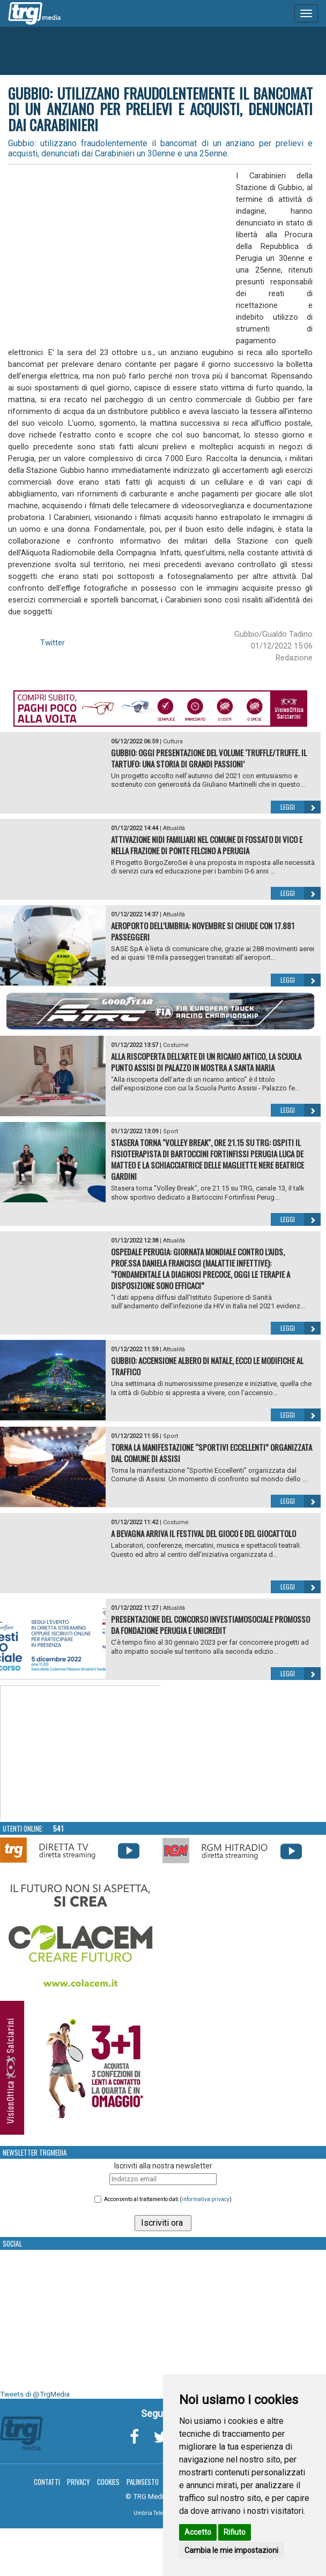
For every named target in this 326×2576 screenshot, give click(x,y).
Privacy (78, 2481)
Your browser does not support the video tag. (81, 1753)
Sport (170, 1131)
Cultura (173, 741)
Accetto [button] (197, 2532)
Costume (176, 1045)
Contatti (47, 2481)
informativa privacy (205, 2199)
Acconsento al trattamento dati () (168, 2199)
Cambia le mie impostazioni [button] (231, 2550)
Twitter (52, 642)
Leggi (300, 807)
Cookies (108, 2481)
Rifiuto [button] (235, 2532)
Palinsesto (143, 2481)
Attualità (174, 828)
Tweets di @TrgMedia (35, 2394)
